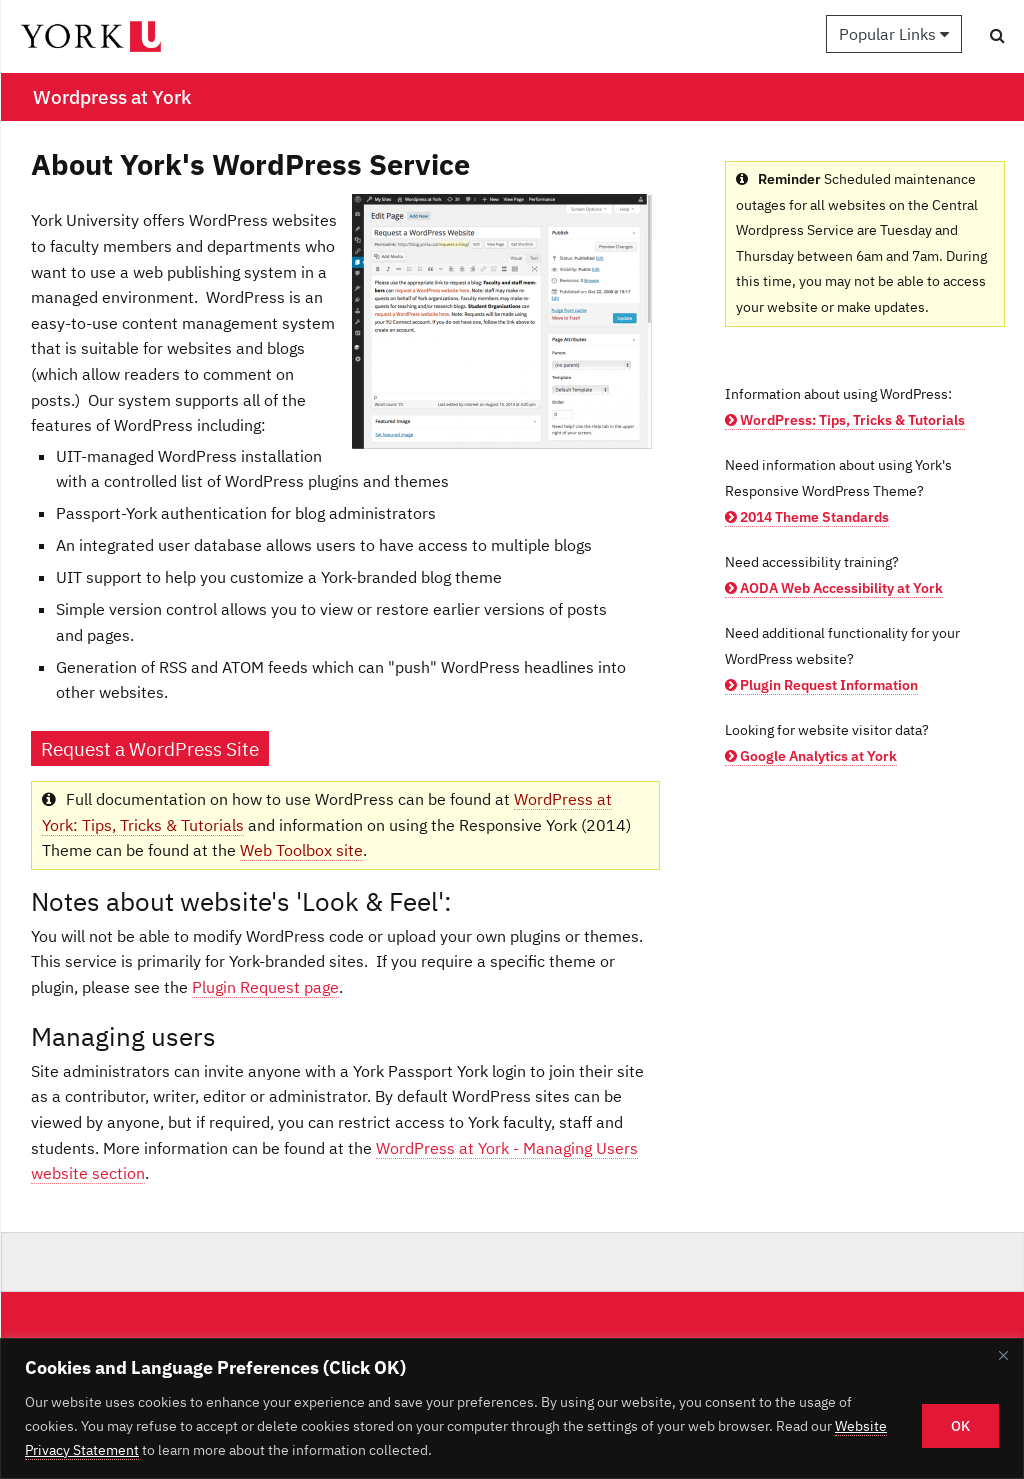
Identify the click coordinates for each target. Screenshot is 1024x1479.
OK (960, 1426)
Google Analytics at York (811, 756)
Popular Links (894, 34)
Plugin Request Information (821, 685)
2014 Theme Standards (807, 517)
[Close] (1003, 1355)
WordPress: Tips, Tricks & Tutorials (845, 420)
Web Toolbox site (301, 850)
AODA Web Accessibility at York (834, 588)
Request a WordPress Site (150, 748)
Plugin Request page (265, 987)
